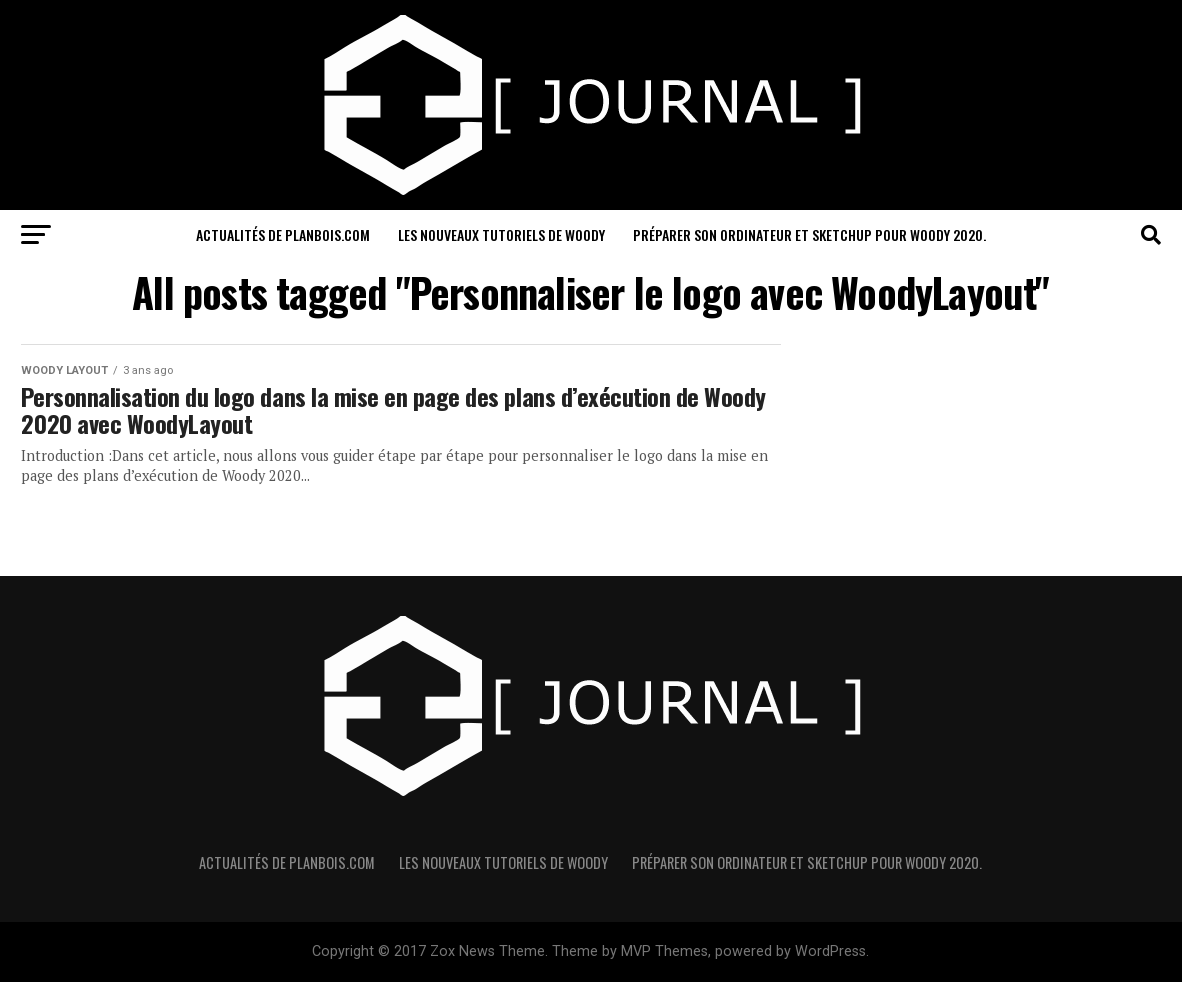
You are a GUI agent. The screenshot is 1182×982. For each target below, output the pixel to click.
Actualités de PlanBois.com (283, 234)
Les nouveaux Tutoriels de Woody (501, 234)
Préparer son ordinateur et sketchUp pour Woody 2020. (809, 234)
